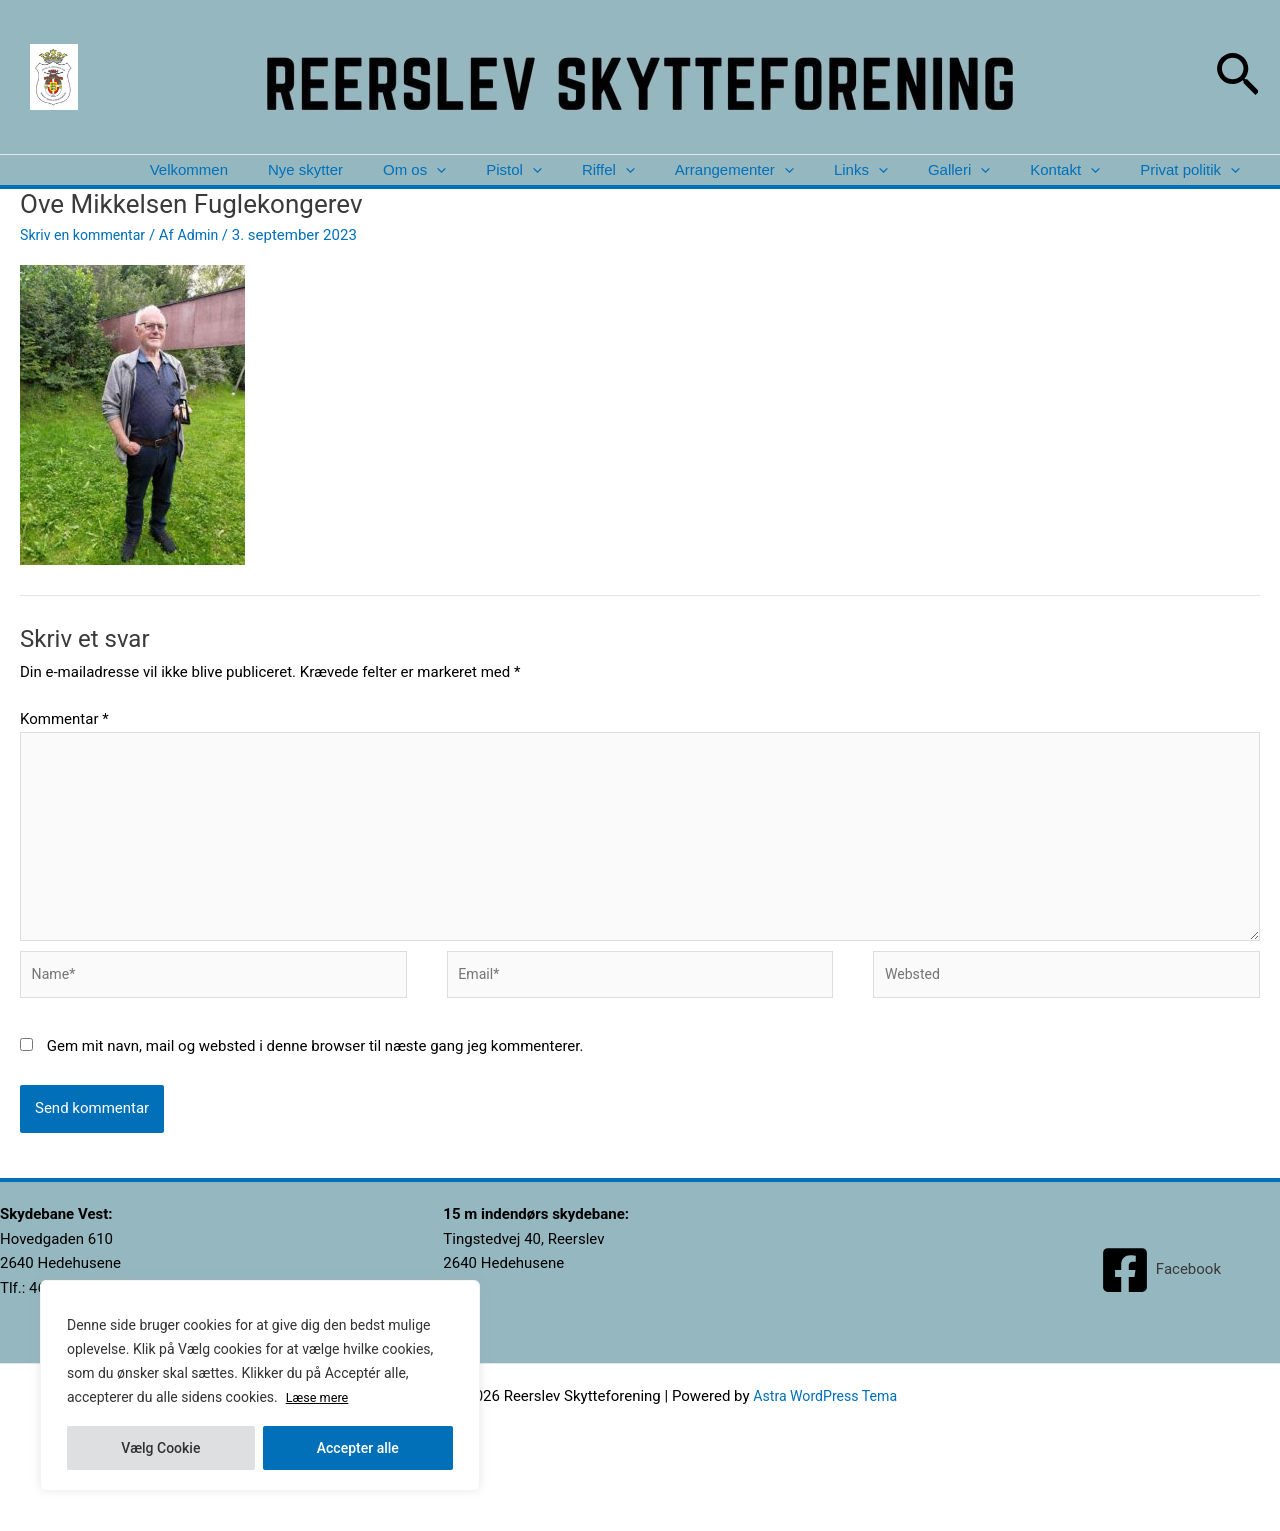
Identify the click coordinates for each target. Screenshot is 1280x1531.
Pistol (475, 185)
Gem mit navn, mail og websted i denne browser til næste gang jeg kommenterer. (315, 1093)
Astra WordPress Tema (825, 1443)
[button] (1237, 77)
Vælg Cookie (160, 1448)
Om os (369, 185)
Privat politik (1187, 185)
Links (840, 185)
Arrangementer (707, 185)
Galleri (944, 185)
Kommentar (64, 750)
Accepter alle (358, 1448)
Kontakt (1056, 185)
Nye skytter (254, 185)
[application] (391, 185)
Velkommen (132, 185)
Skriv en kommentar (86, 266)
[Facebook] (1160, 1317)
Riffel (575, 185)
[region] (260, 1386)
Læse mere (320, 1398)
